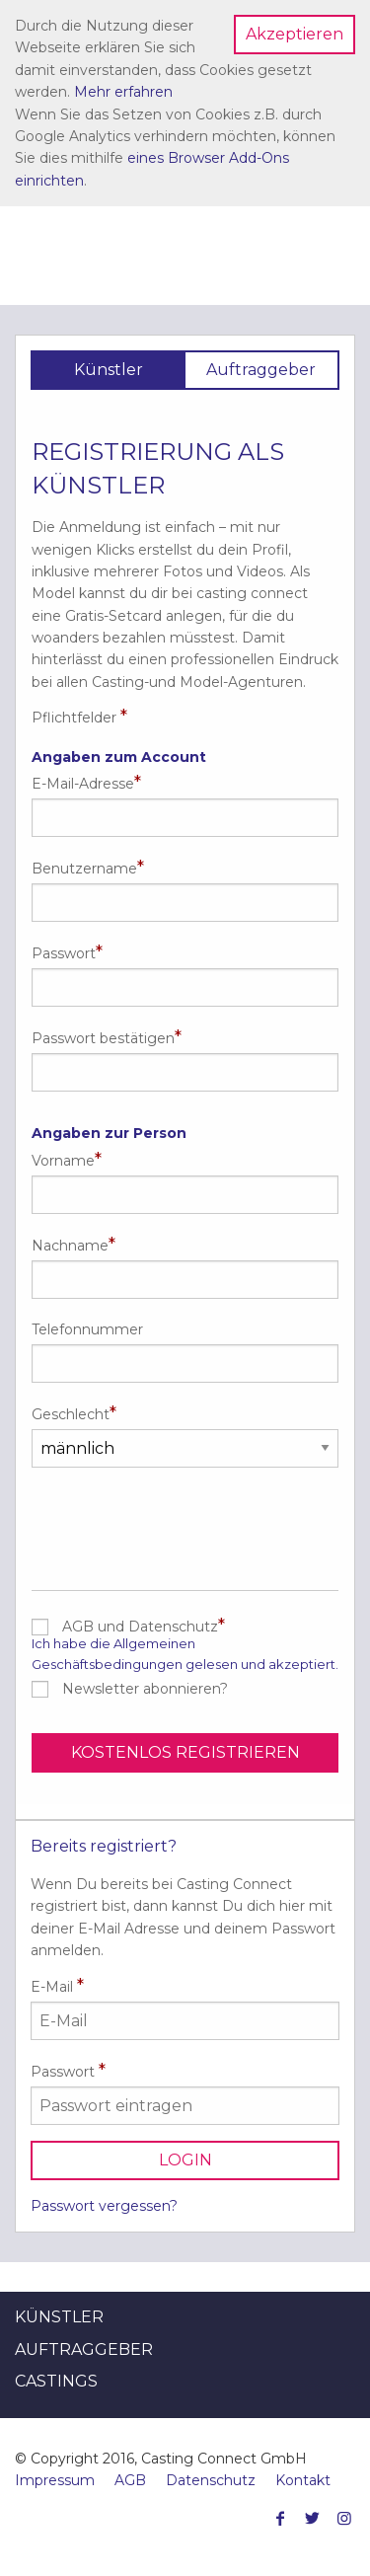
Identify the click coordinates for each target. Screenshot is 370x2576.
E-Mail (185, 2007)
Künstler (59, 2317)
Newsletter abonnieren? (145, 1689)
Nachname (70, 1245)
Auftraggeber (84, 2349)
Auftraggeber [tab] (261, 369)
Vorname (63, 1161)
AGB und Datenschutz (140, 1626)
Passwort (64, 953)
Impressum (55, 2480)
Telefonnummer (87, 1329)
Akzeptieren (294, 34)
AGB (130, 2480)
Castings (56, 2381)
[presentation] (184, 1521)
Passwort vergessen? (104, 2206)
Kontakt (303, 2480)
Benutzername (84, 868)
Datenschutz (211, 2480)
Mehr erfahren (123, 92)
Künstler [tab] (108, 369)
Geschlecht (71, 1414)
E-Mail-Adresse (83, 784)
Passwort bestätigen (103, 1038)
